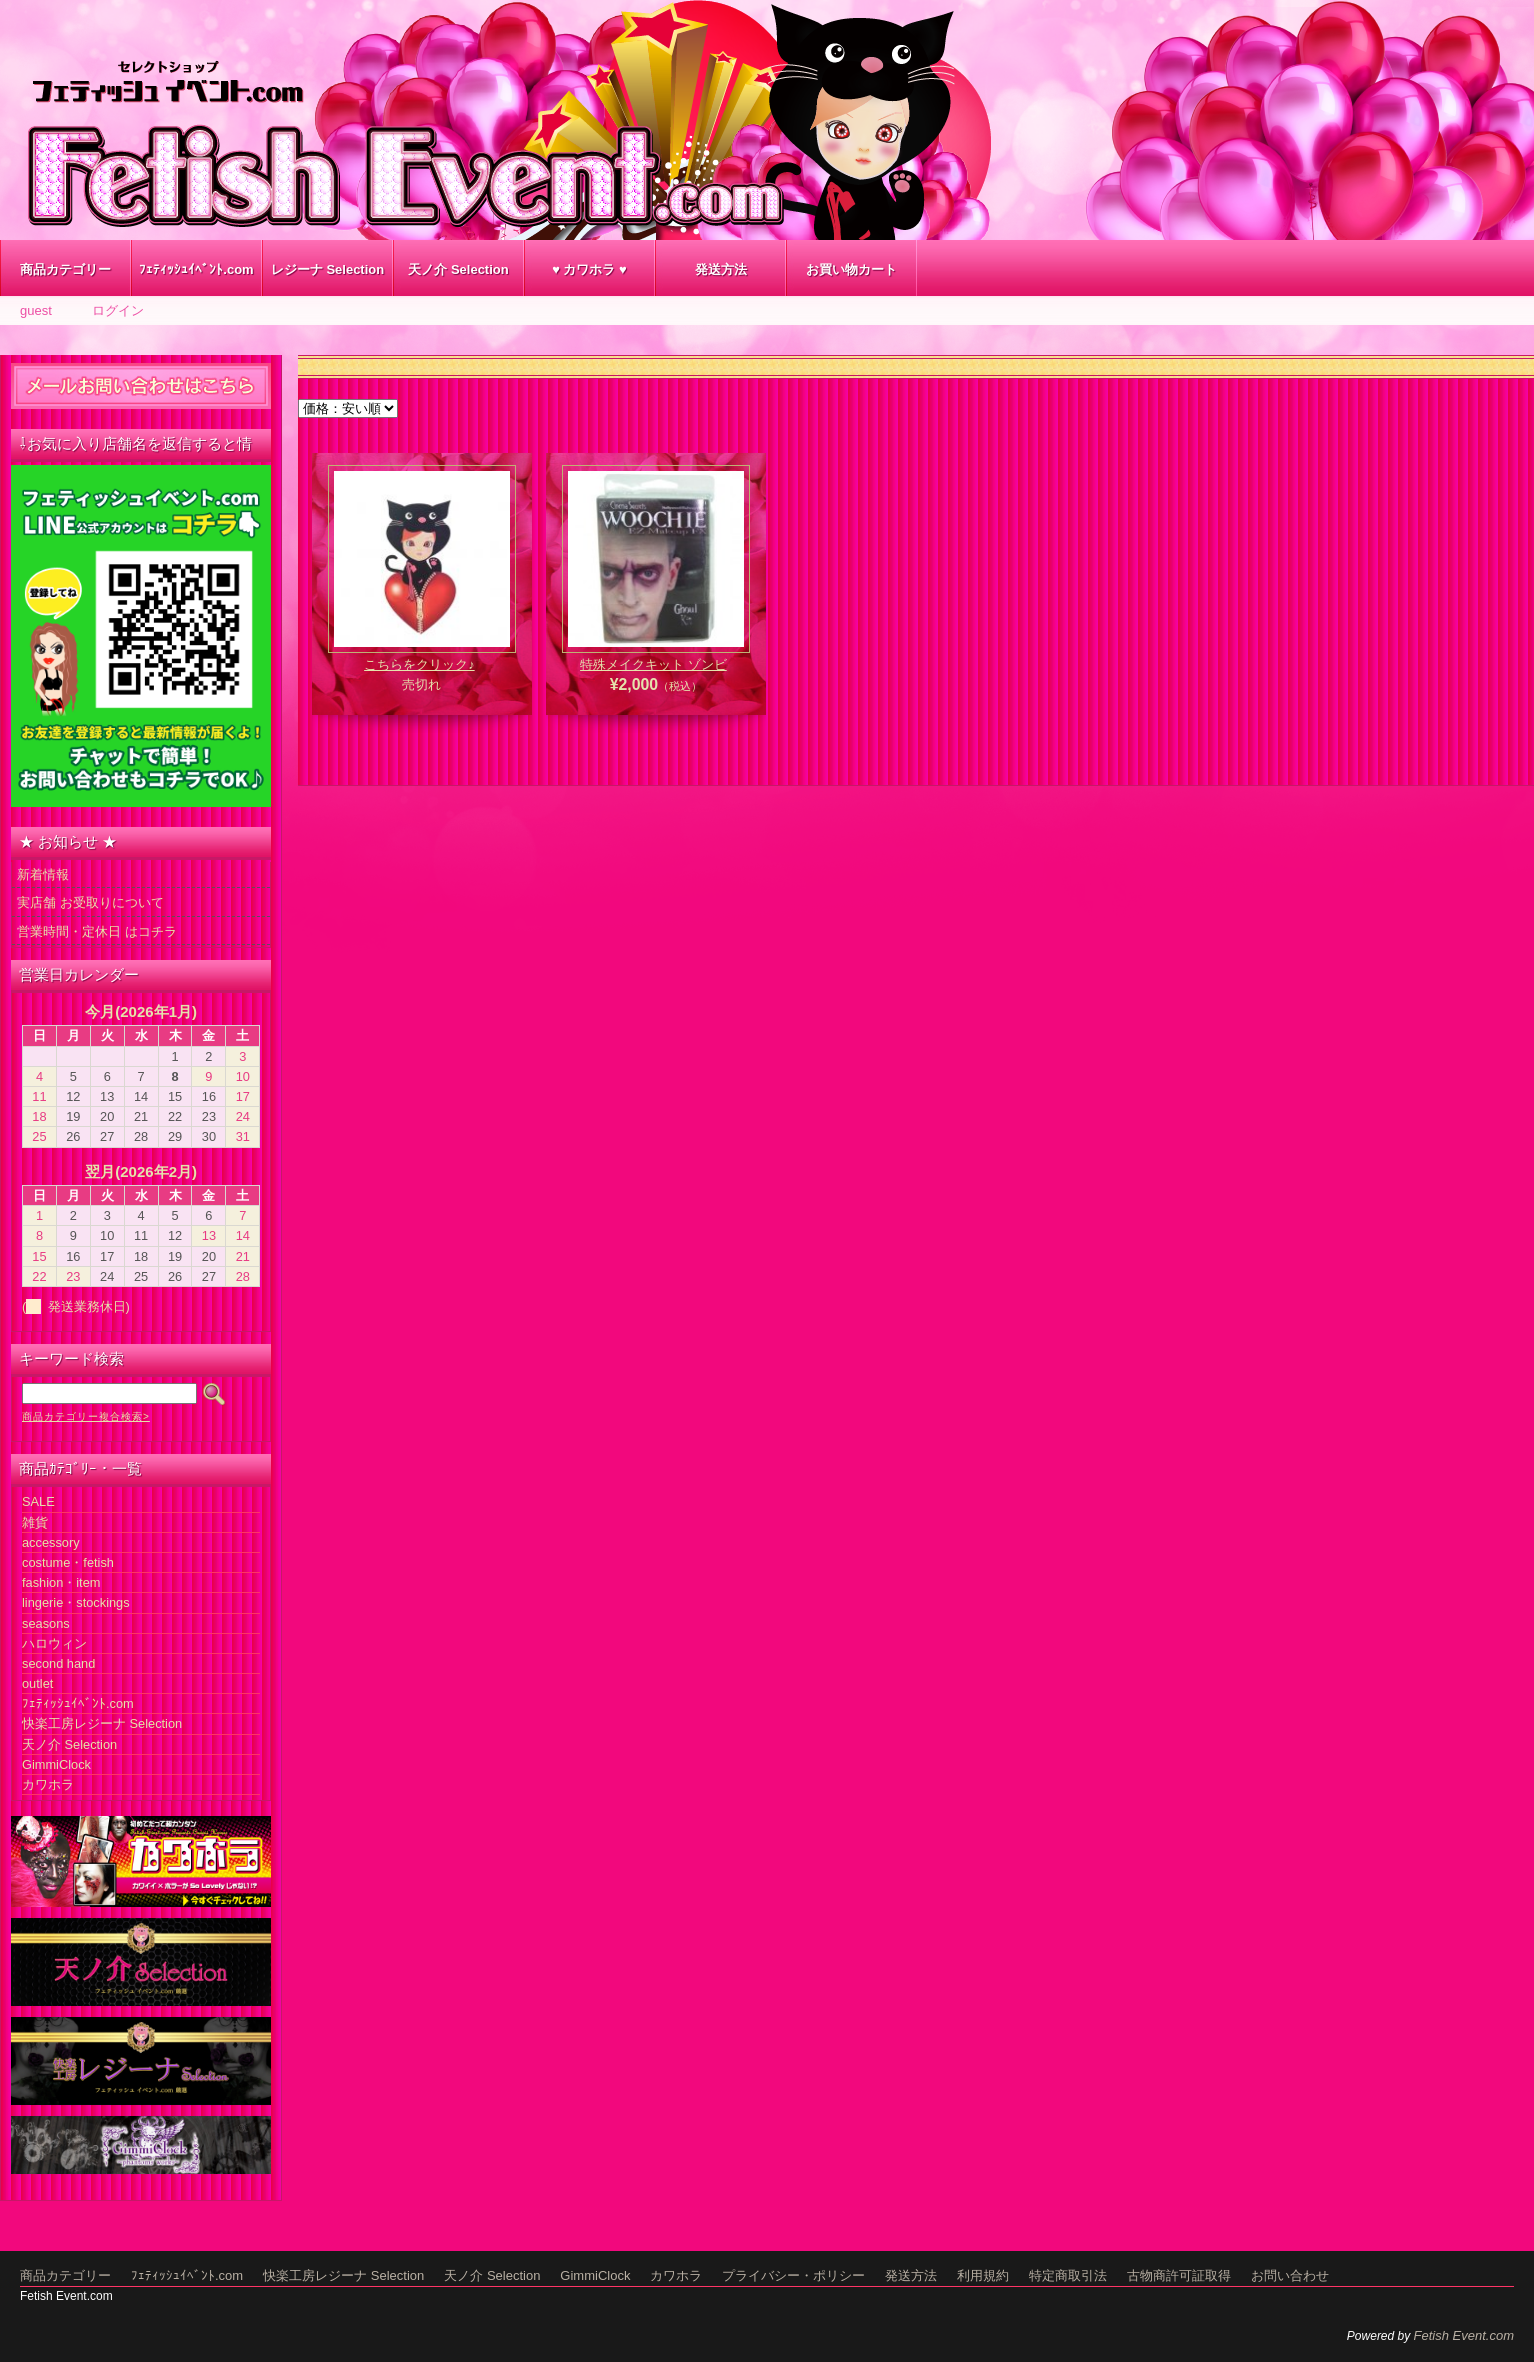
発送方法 (721, 269)
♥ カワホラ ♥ (589, 269)
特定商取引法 (1068, 2275)
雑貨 (35, 1522)
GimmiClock (56, 1764)
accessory (51, 1542)
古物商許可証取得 (1179, 2275)
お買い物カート (851, 269)
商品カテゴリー (65, 269)
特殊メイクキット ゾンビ (653, 664)
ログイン (118, 310)
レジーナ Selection (327, 269)
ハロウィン (54, 1643)
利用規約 (983, 2275)
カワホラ (48, 1784)
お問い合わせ (1290, 2275)
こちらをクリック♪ (419, 664)
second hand (58, 1663)
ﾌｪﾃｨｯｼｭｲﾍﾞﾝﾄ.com (196, 269)
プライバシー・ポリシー (793, 2275)
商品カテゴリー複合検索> (86, 1416)
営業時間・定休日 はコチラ (97, 931)
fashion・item (61, 1582)
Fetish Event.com (1464, 2335)
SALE (38, 1501)
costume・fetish (68, 1562)
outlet (37, 1683)
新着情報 (43, 874)
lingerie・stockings (76, 1602)
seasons (46, 1623)
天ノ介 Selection (458, 269)
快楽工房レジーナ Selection (102, 1723)
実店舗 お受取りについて (90, 902)
